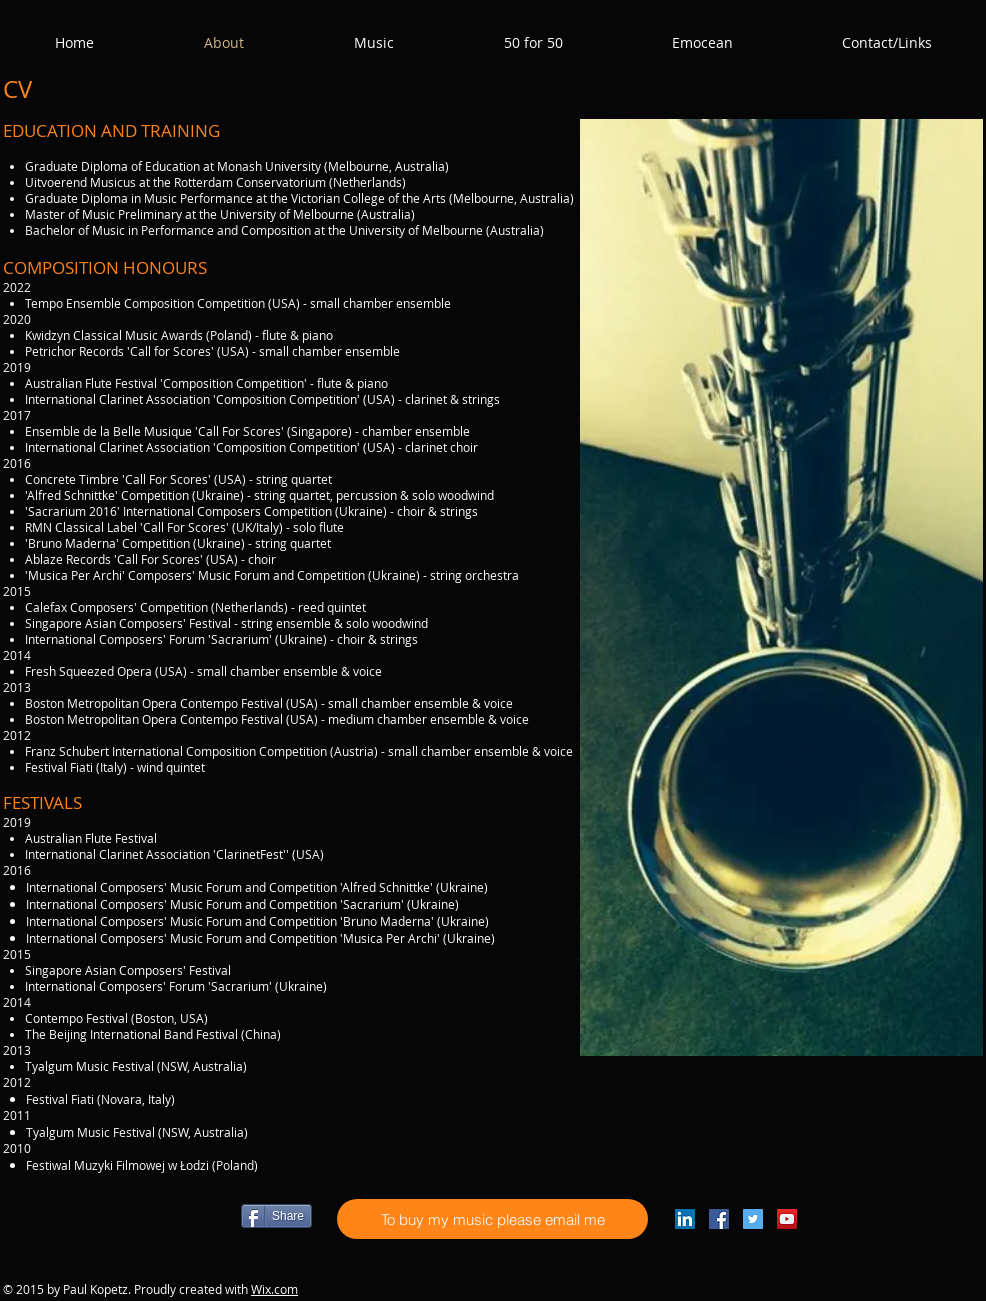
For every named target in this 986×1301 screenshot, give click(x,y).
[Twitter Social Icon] (753, 1219)
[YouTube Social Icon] (787, 1219)
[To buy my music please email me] (492, 1219)
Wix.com (274, 1289)
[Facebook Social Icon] (719, 1219)
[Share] (276, 1216)
